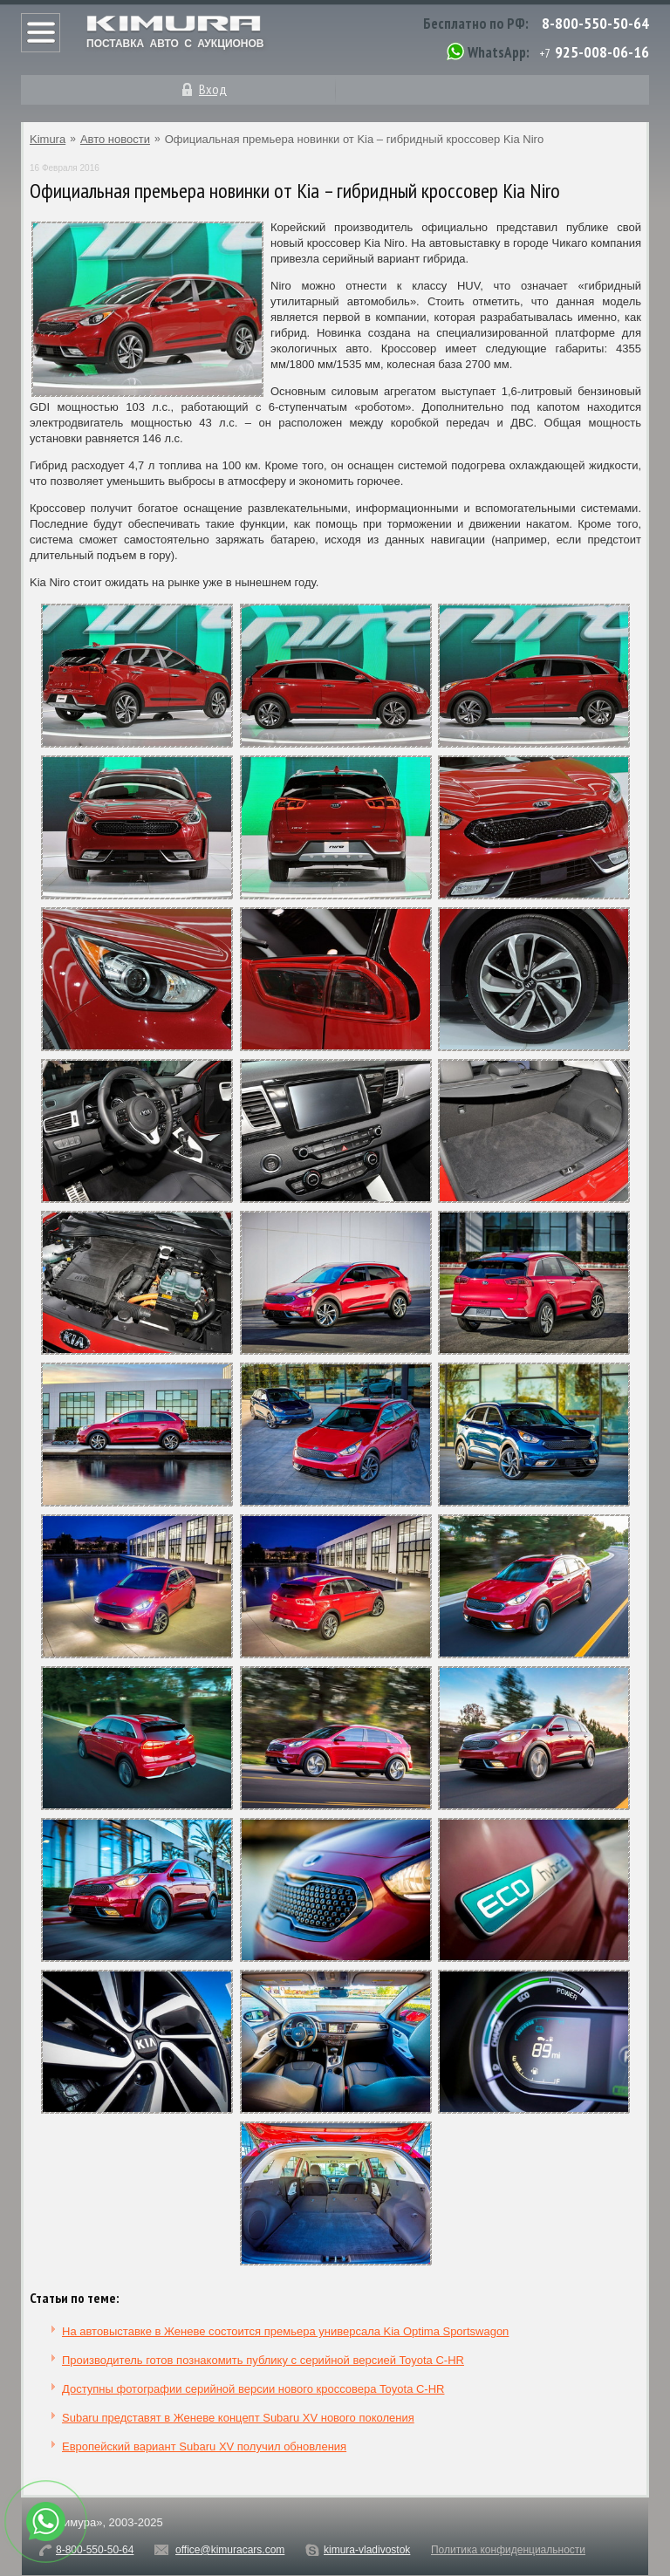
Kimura (47, 139)
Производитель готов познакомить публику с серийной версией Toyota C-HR (263, 2360)
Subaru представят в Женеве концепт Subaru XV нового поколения (238, 2417)
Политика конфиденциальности (508, 2550)
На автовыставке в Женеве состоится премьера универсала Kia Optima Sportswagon (285, 2331)
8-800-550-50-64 (595, 23)
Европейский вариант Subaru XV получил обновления (204, 2446)
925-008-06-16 (602, 52)
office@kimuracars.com (229, 2550)
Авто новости (115, 139)
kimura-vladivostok (367, 2550)
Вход (213, 89)
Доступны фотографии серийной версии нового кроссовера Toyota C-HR (253, 2388)
